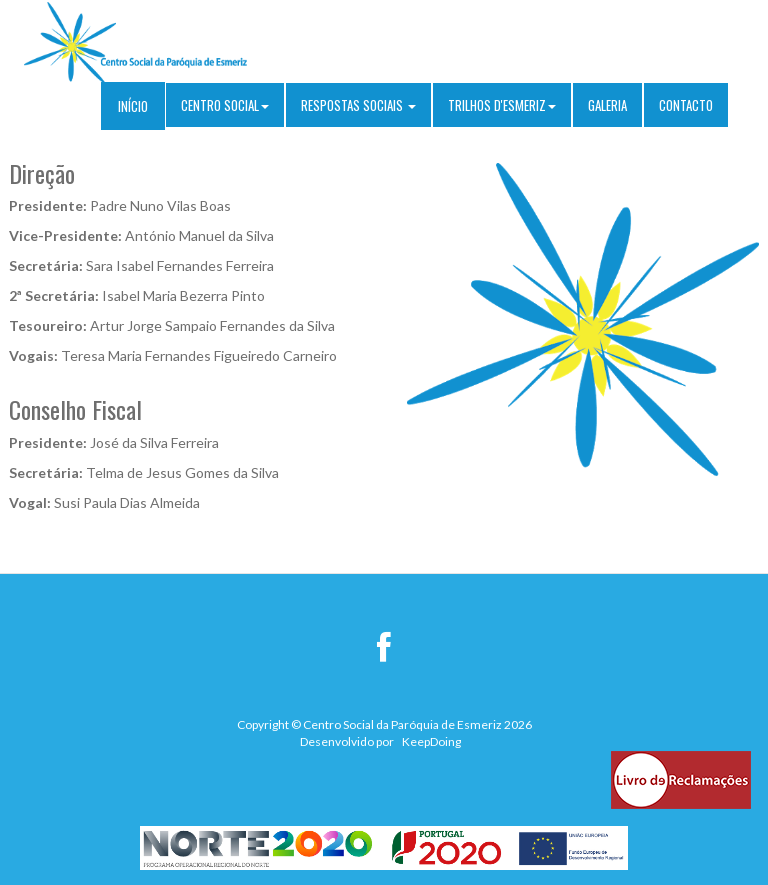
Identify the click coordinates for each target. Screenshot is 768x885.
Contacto (686, 105)
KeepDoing (431, 741)
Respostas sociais (358, 105)
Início (133, 106)
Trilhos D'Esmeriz (502, 105)
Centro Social (225, 105)
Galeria (607, 105)
